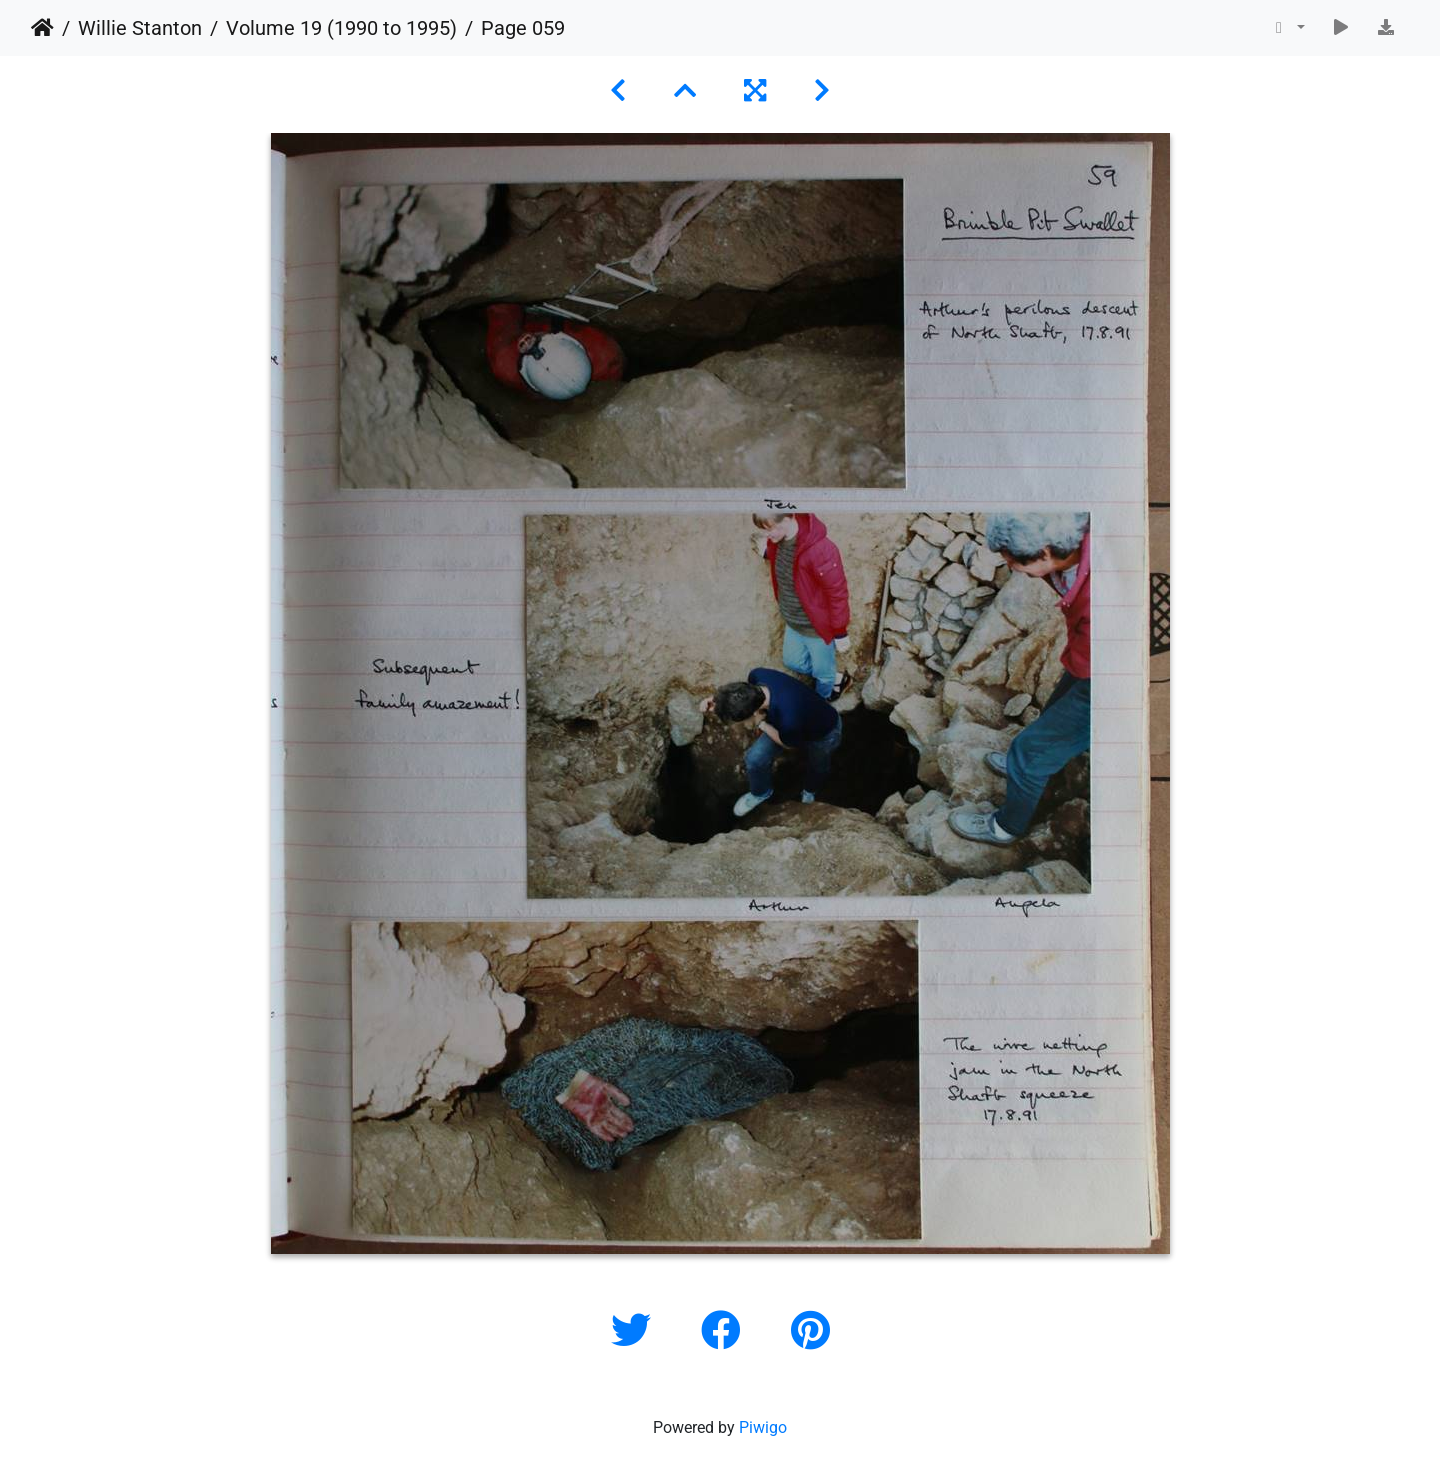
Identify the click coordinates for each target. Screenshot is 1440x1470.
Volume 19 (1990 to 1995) (341, 28)
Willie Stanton (140, 28)
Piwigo (763, 1427)
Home (42, 28)
